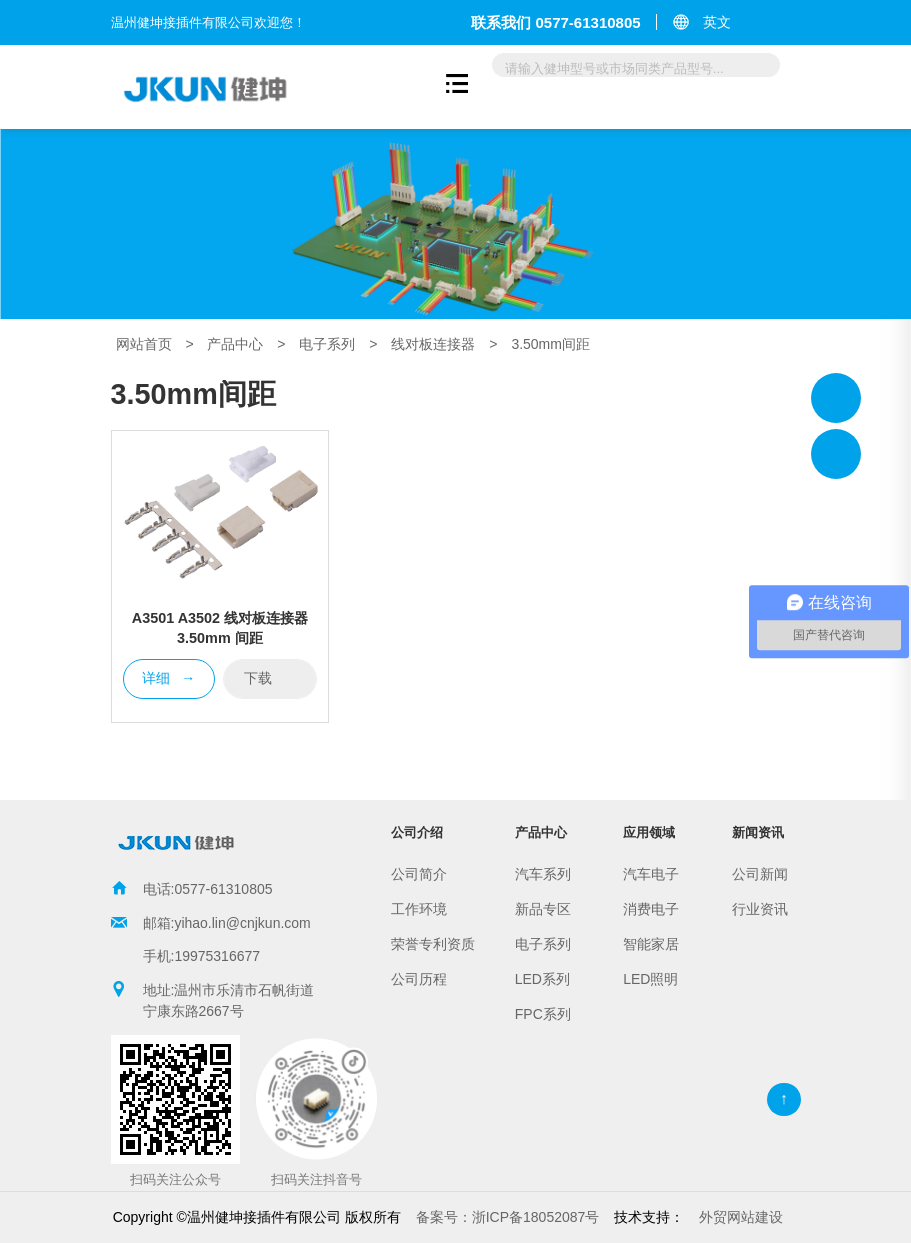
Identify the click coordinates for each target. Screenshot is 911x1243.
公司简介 (419, 874)
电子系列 (327, 344)
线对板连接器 (433, 344)
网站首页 (144, 344)
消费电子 (651, 909)
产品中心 (235, 344)
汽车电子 (651, 874)
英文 (717, 22)
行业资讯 (760, 909)
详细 (168, 679)
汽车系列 (543, 874)
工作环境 (419, 909)
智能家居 (651, 944)
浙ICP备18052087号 (508, 1217)
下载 (270, 677)
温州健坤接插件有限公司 (836, 398)
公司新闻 (760, 874)
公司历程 (419, 979)
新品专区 (543, 909)
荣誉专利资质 (433, 944)
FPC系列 (543, 1014)
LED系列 (542, 979)
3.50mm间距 (550, 344)
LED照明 (650, 979)
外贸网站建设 (741, 1217)
